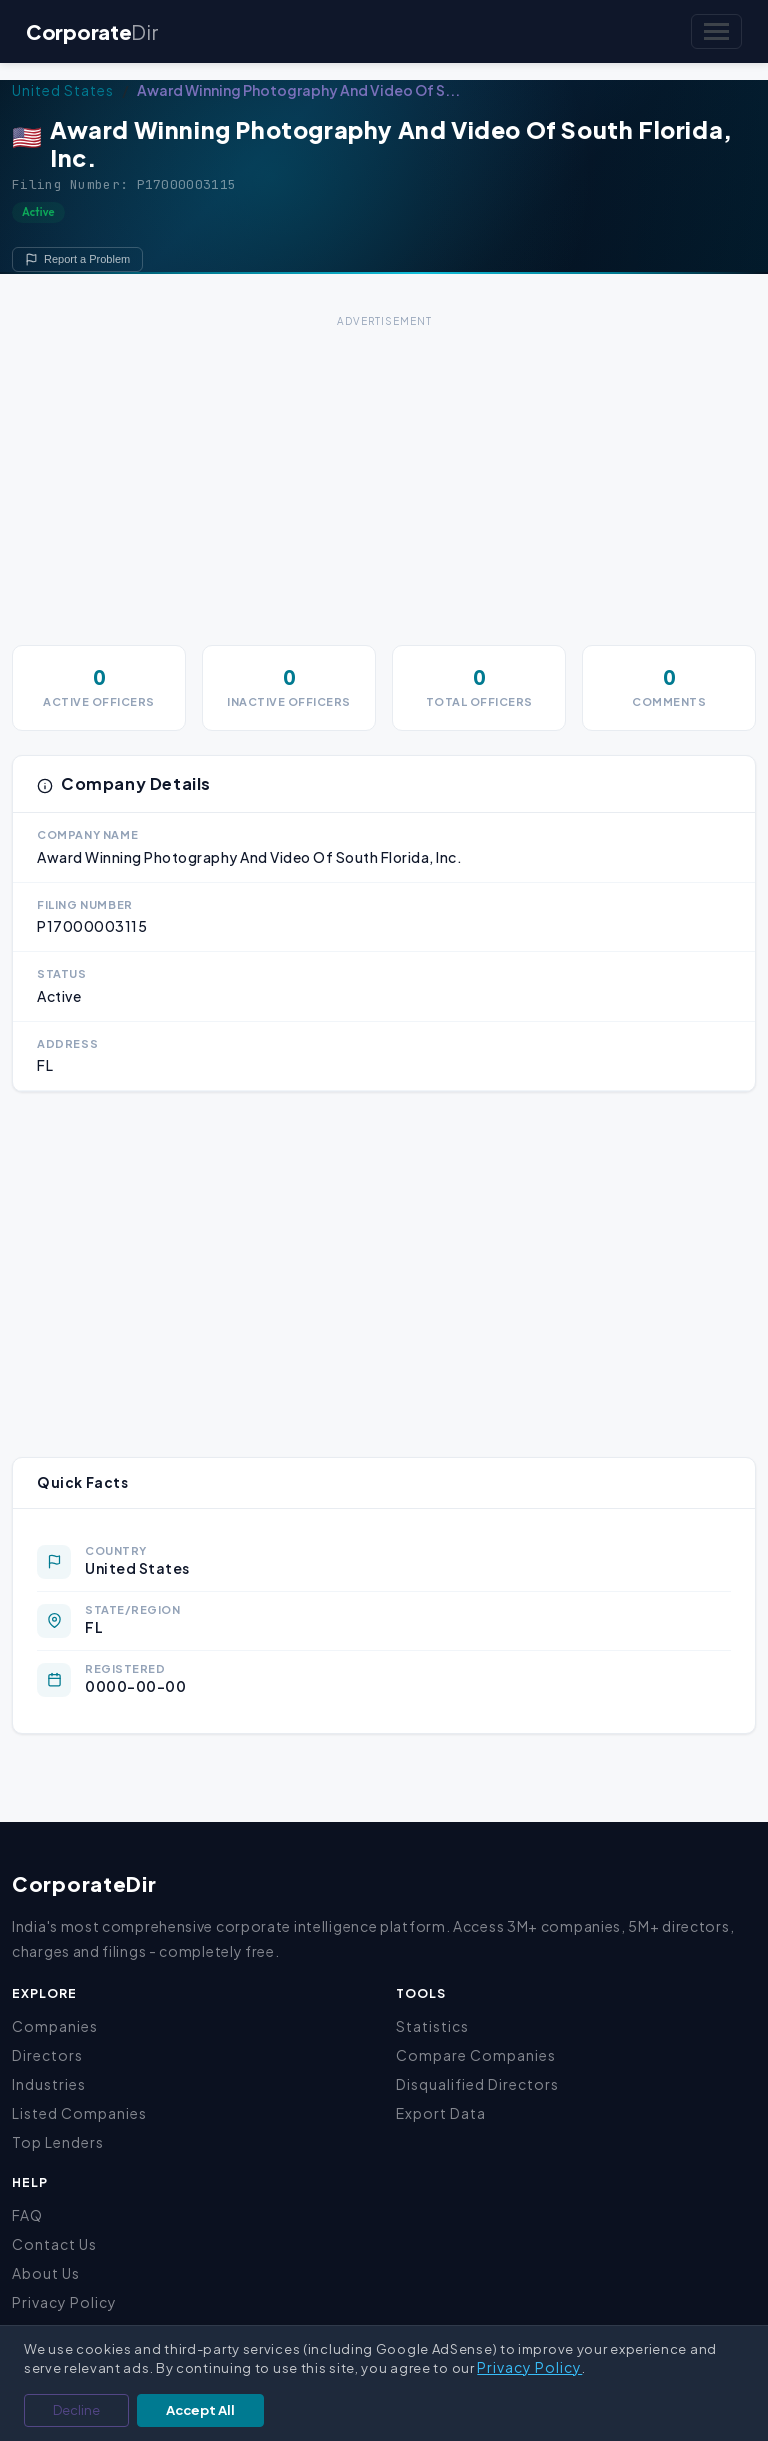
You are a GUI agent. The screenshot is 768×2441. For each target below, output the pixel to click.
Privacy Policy (64, 2302)
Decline (76, 2410)
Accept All (200, 2410)
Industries (49, 2084)
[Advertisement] (384, 473)
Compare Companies (476, 2055)
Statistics (432, 2026)
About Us (46, 2273)
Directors (47, 2055)
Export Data (441, 2113)
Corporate (92, 31)
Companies (55, 2026)
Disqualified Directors (477, 2084)
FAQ (27, 2215)
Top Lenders (58, 2142)
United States (63, 90)
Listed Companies (79, 2113)
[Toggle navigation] (716, 31)
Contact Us (54, 2244)
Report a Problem (77, 259)
